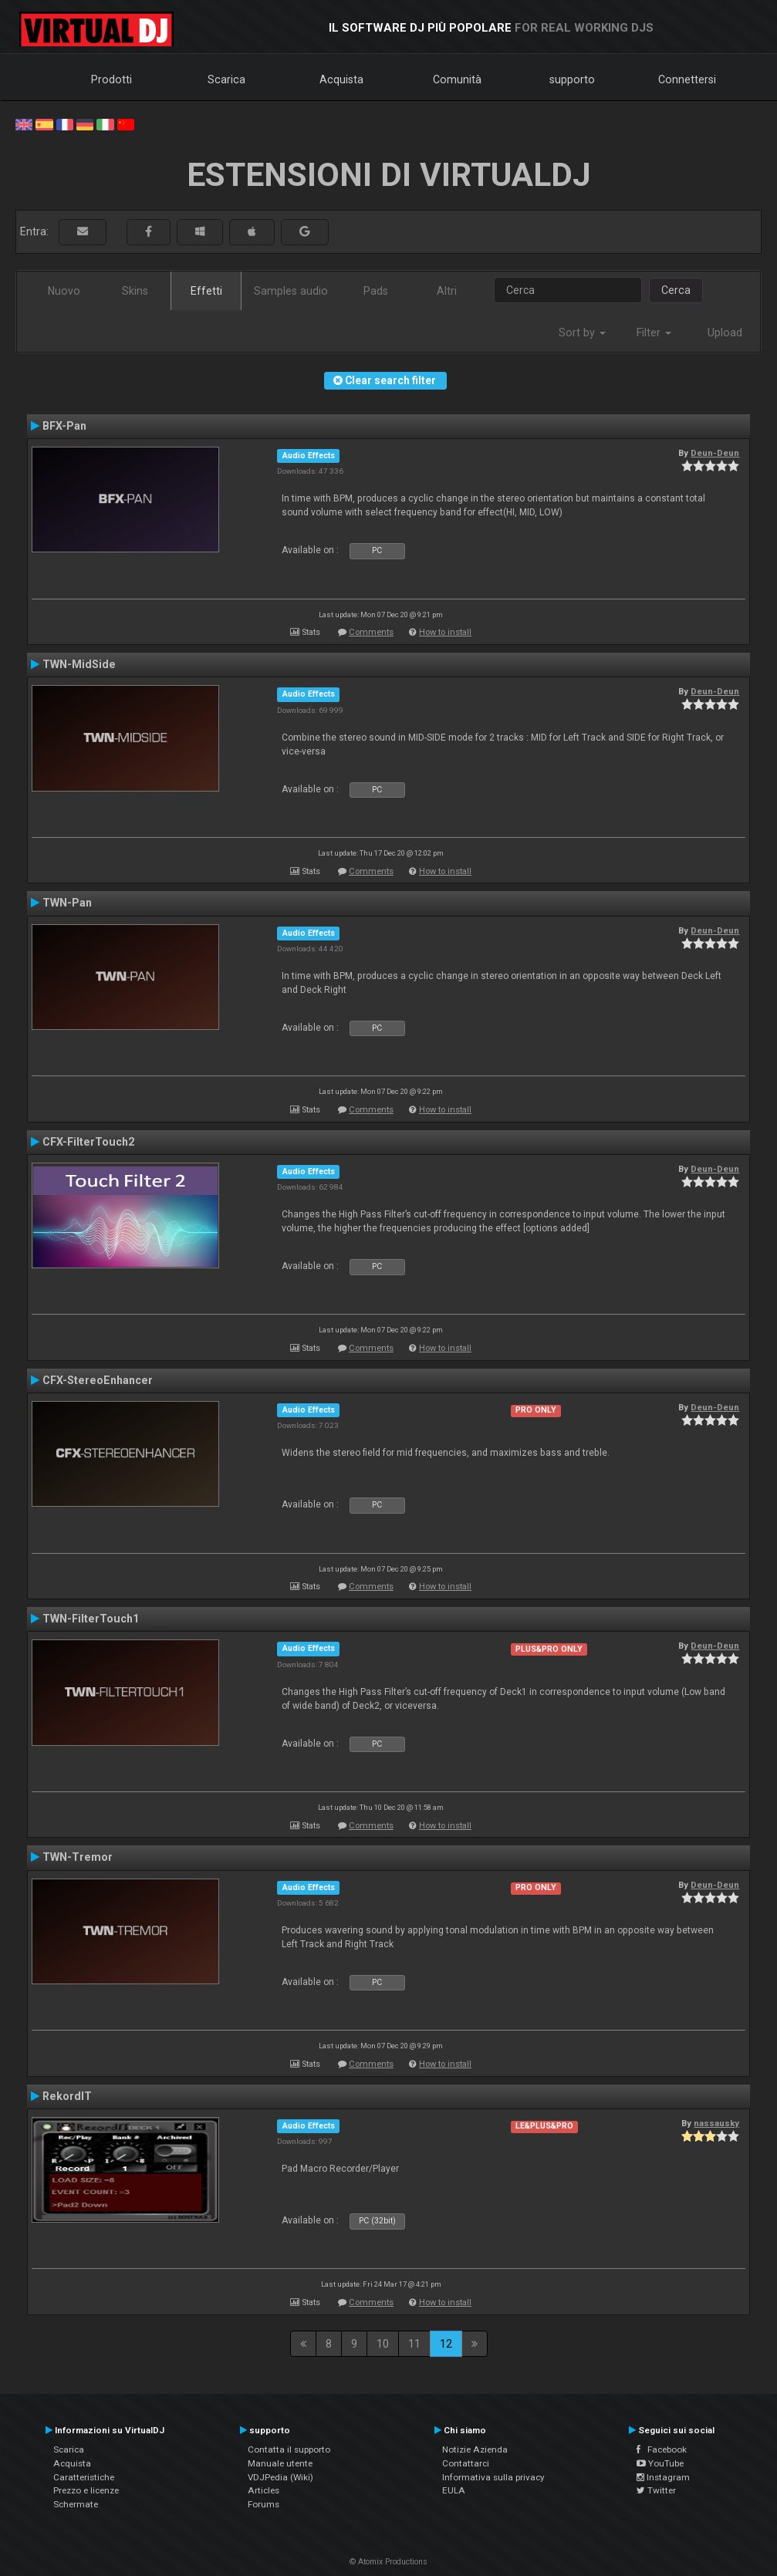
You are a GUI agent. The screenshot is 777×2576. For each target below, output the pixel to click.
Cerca (676, 290)
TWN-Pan (67, 902)
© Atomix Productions (388, 2562)
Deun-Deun (715, 452)
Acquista (341, 79)
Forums (263, 2504)
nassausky (716, 2123)
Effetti (206, 291)
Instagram (663, 2477)
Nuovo (64, 291)
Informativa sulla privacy (493, 2477)
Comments (371, 632)
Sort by (582, 332)
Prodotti (111, 79)
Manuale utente (280, 2463)
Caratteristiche (83, 2477)
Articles (263, 2490)
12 (446, 2344)
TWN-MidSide (79, 664)
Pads (375, 291)
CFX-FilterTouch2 (88, 1142)
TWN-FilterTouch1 (90, 1618)
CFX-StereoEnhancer (97, 1380)
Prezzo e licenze (86, 2490)
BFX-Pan (64, 426)
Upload (725, 332)
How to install (445, 632)
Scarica (226, 79)
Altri (447, 291)
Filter (654, 332)
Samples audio (291, 291)
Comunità (457, 79)
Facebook (662, 2449)
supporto (572, 79)
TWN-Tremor (77, 1857)
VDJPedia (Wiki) (280, 2477)
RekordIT (67, 2096)
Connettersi (687, 79)
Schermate (75, 2504)
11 (414, 2344)
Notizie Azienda (475, 2449)
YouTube (660, 2463)
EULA (453, 2490)
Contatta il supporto (289, 2449)
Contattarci (465, 2463)
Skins (135, 291)
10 (383, 2344)
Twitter (656, 2490)
